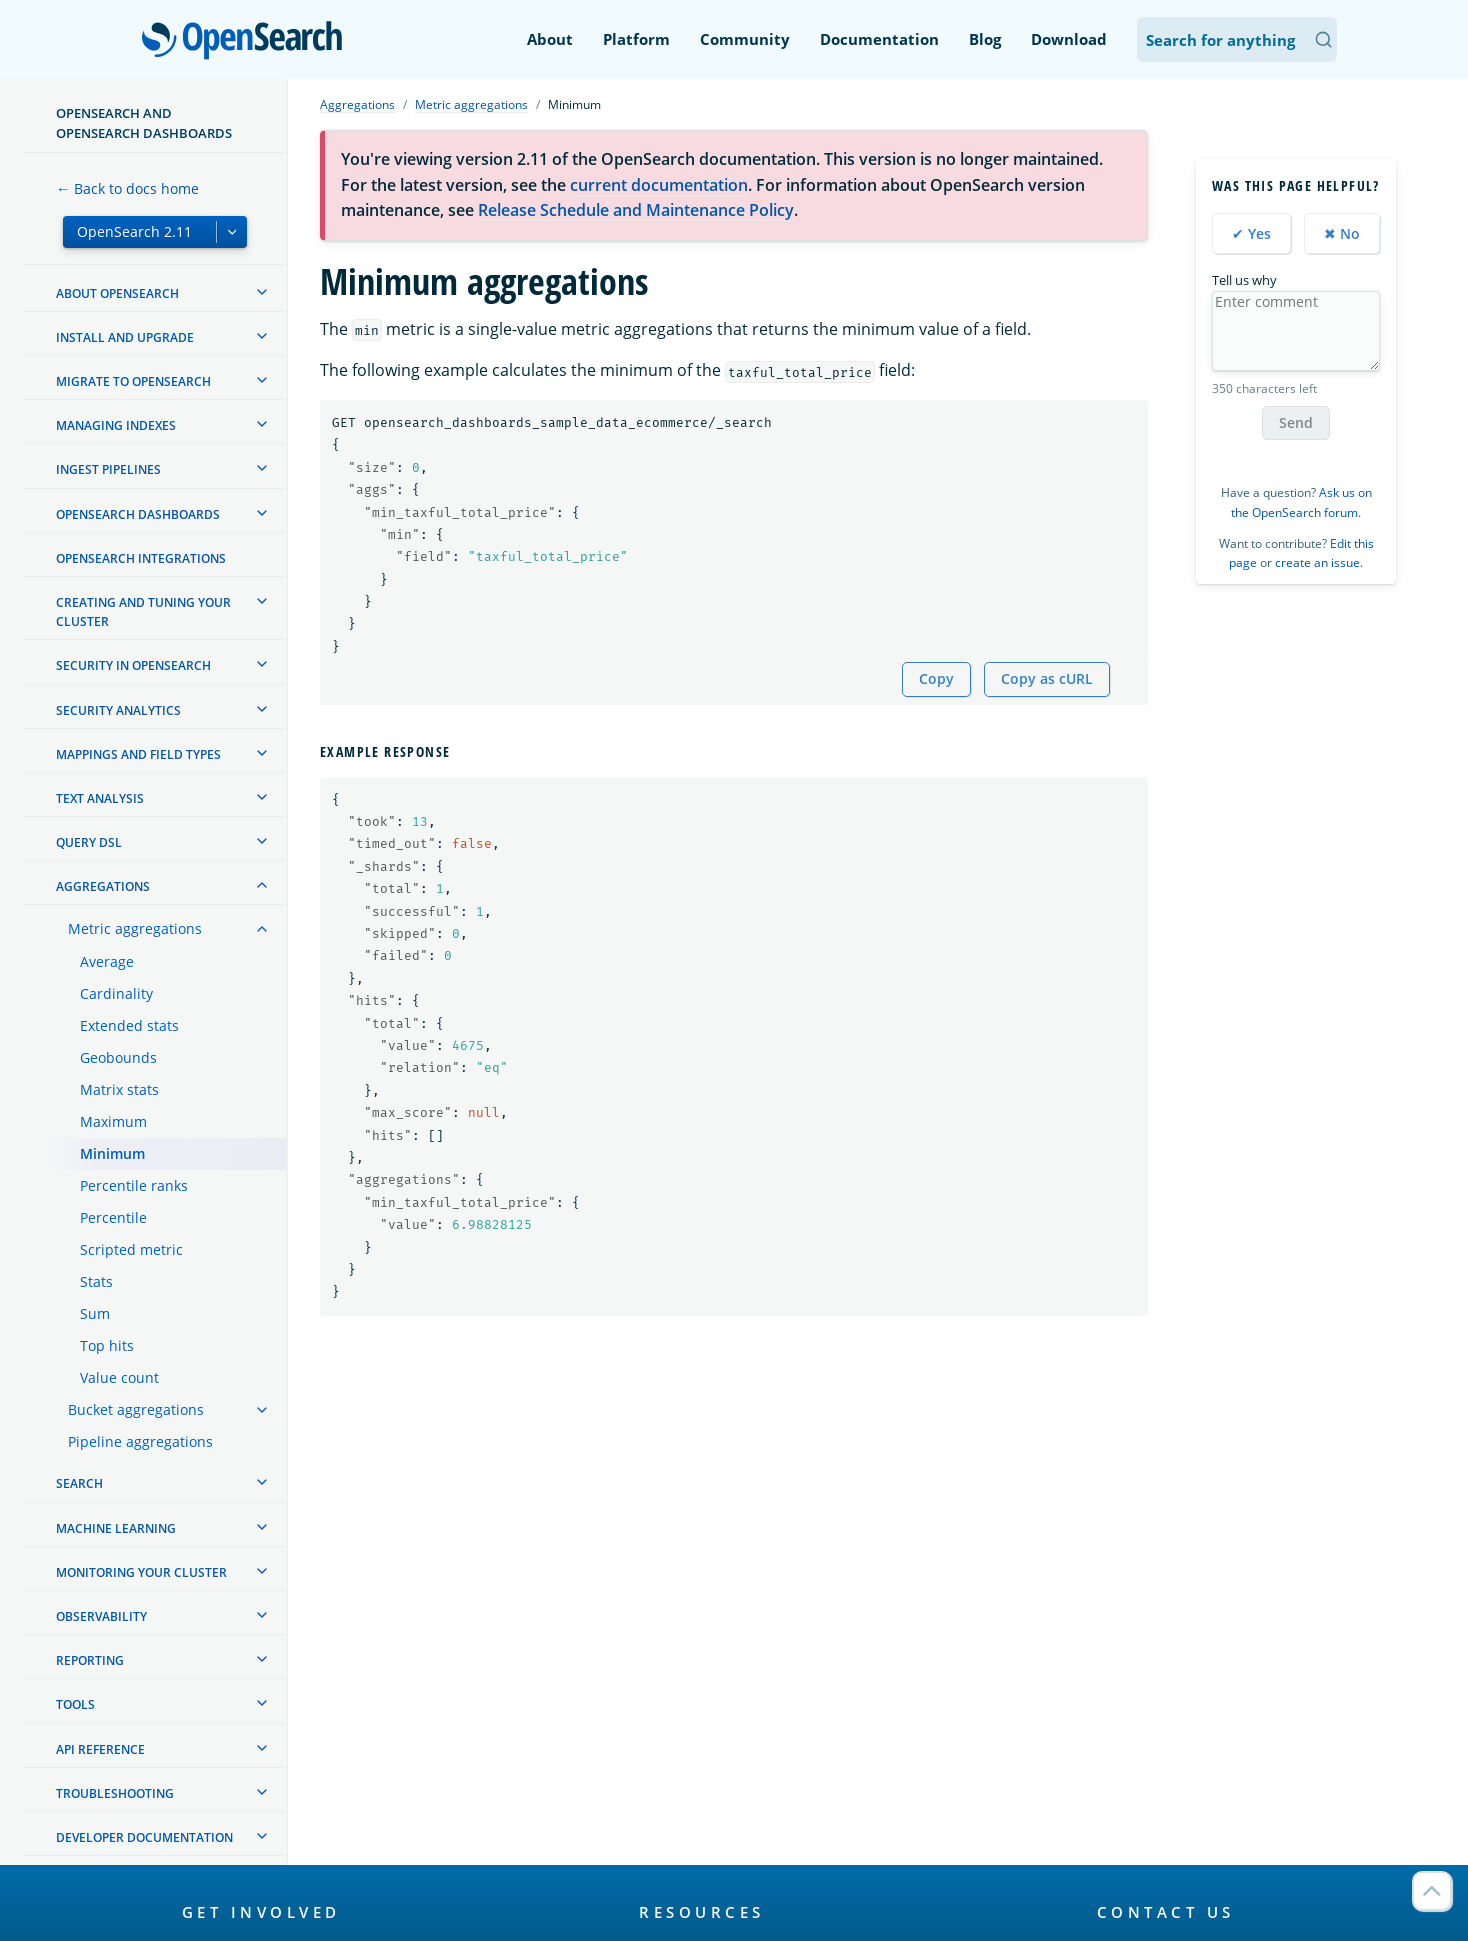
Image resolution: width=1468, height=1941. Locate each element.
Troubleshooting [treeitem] (115, 1793)
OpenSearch (247, 42)
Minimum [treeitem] (112, 1153)
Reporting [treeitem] (90, 1660)
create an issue (1317, 562)
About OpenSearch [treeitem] (117, 293)
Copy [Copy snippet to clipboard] (936, 678)
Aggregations (357, 104)
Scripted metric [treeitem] (131, 1249)
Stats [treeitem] (96, 1281)
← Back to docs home (127, 188)
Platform (636, 39)
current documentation (659, 185)
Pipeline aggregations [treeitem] (140, 1441)
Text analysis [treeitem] (100, 798)
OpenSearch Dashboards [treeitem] (138, 514)
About (550, 39)
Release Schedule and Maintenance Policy (636, 210)
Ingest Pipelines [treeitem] (108, 469)
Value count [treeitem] (119, 1377)
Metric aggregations (471, 104)
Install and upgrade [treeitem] (125, 337)
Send (1296, 422)
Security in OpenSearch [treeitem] (133, 665)
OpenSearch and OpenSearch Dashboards (144, 123)
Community (745, 39)
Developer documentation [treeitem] (144, 1837)
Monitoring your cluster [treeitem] (141, 1572)
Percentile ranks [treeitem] (134, 1185)
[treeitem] (262, 292)
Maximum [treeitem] (113, 1121)
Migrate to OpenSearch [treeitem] (133, 381)
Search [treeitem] (79, 1483)
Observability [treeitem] (101, 1616)
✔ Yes (1251, 233)
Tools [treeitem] (75, 1704)
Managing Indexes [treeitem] (116, 425)
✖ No (1342, 233)
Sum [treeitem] (95, 1313)
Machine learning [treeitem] (116, 1528)
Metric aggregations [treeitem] (135, 928)
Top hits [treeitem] (107, 1345)
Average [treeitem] (107, 961)
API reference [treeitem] (100, 1749)
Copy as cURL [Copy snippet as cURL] (1047, 678)
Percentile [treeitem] (113, 1217)
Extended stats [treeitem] (129, 1025)
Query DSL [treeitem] (89, 842)
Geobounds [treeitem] (118, 1057)
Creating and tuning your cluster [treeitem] (143, 612)
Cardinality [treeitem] (116, 993)
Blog (985, 39)
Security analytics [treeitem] (118, 710)
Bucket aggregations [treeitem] (136, 1409)
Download (1069, 39)
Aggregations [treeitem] (103, 886)
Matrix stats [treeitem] (119, 1089)
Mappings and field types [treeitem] (138, 754)
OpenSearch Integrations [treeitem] (141, 558)
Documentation (879, 39)
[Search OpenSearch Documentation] (1237, 39)
